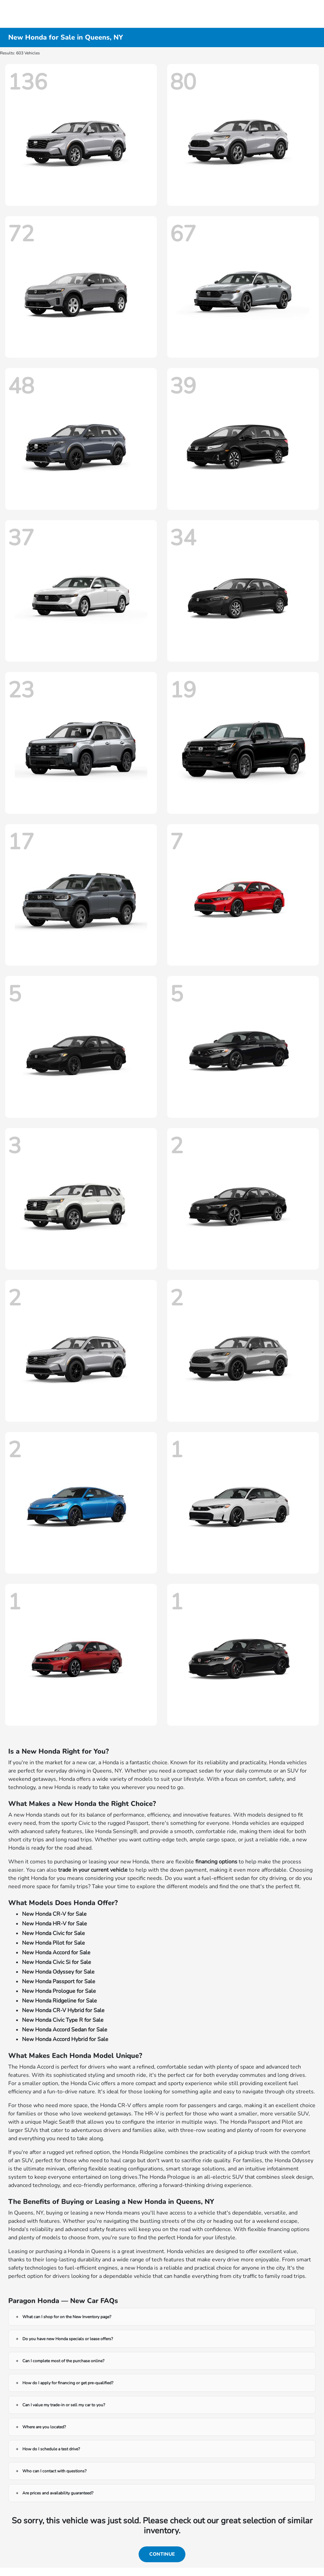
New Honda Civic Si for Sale (56, 1962)
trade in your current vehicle (93, 1870)
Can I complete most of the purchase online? (63, 2361)
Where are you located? (44, 2427)
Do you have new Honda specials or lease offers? (67, 2339)
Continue (162, 2554)
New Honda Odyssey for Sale (58, 1972)
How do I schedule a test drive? (51, 2449)
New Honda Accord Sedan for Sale (64, 2029)
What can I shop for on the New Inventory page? (66, 2317)
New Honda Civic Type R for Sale (63, 2020)
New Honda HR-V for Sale (54, 1923)
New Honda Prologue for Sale (59, 1991)
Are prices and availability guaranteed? (57, 2493)
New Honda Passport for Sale (58, 1981)
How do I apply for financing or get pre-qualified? (67, 2383)
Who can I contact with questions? (54, 2471)
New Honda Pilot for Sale (53, 1943)
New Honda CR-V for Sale (54, 1914)
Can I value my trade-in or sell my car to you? (63, 2405)
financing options (216, 1861)
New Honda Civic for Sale (53, 1933)
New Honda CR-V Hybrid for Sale (63, 2010)
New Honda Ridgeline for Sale (59, 2001)
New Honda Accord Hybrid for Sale (65, 2039)
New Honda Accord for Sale (56, 1952)
